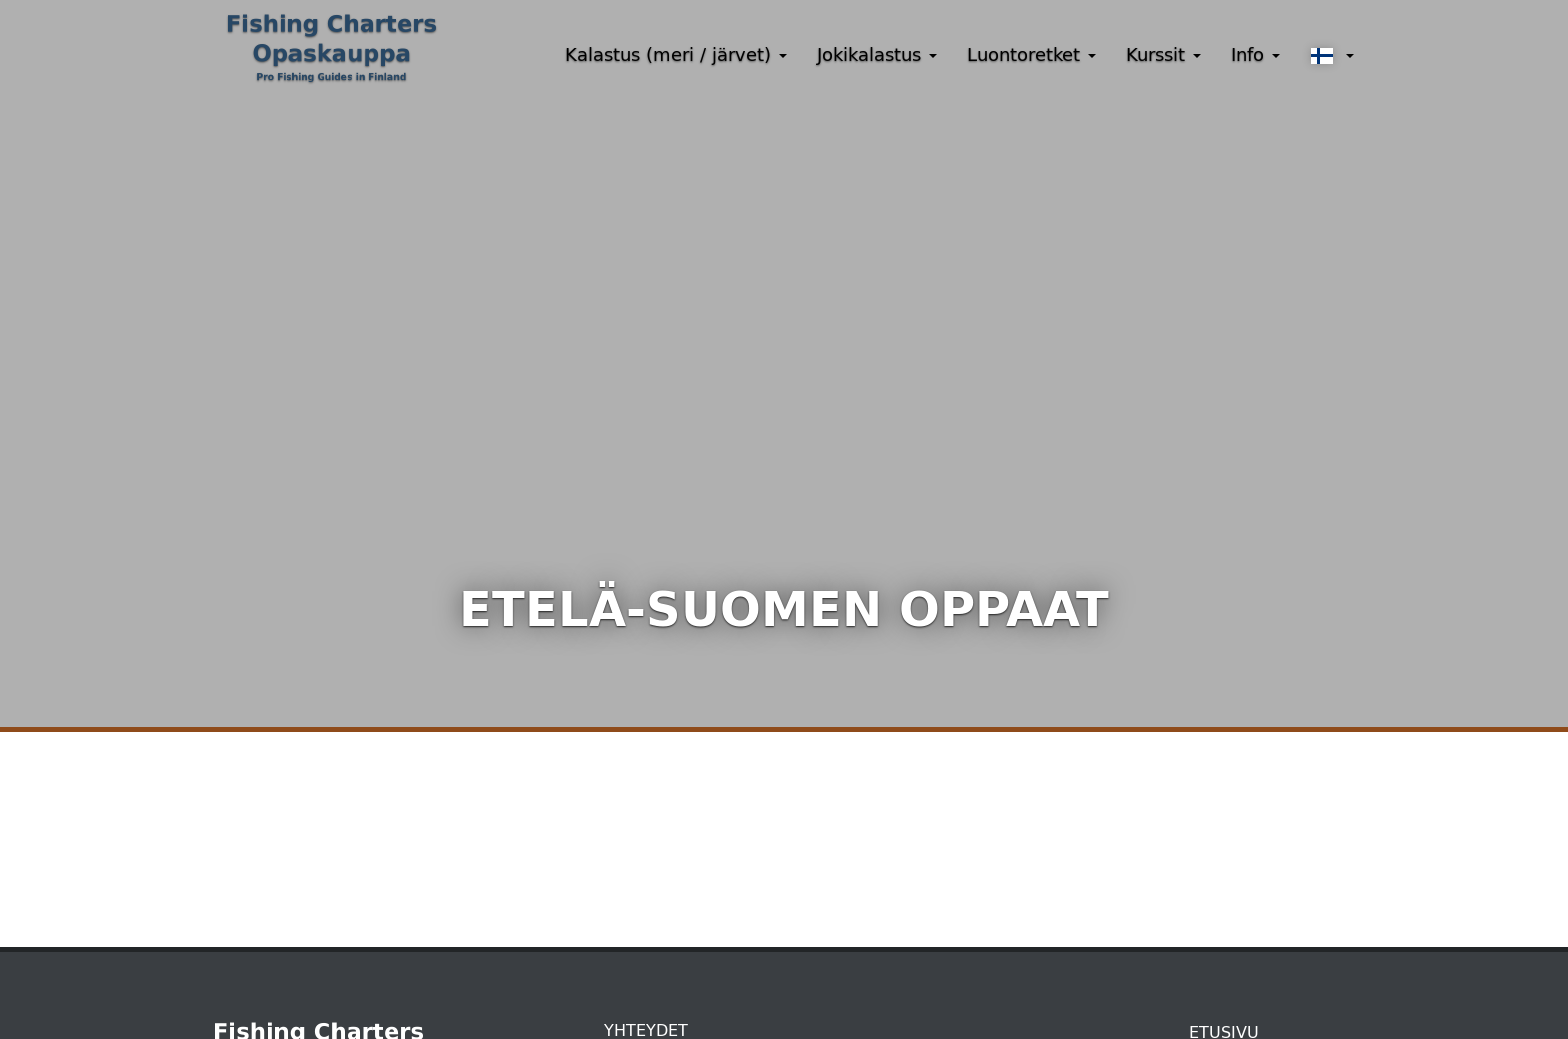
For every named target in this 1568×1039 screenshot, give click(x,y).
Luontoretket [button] (1031, 55)
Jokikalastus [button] (877, 55)
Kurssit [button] (1163, 55)
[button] (1332, 56)
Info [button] (1255, 55)
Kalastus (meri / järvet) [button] (676, 55)
